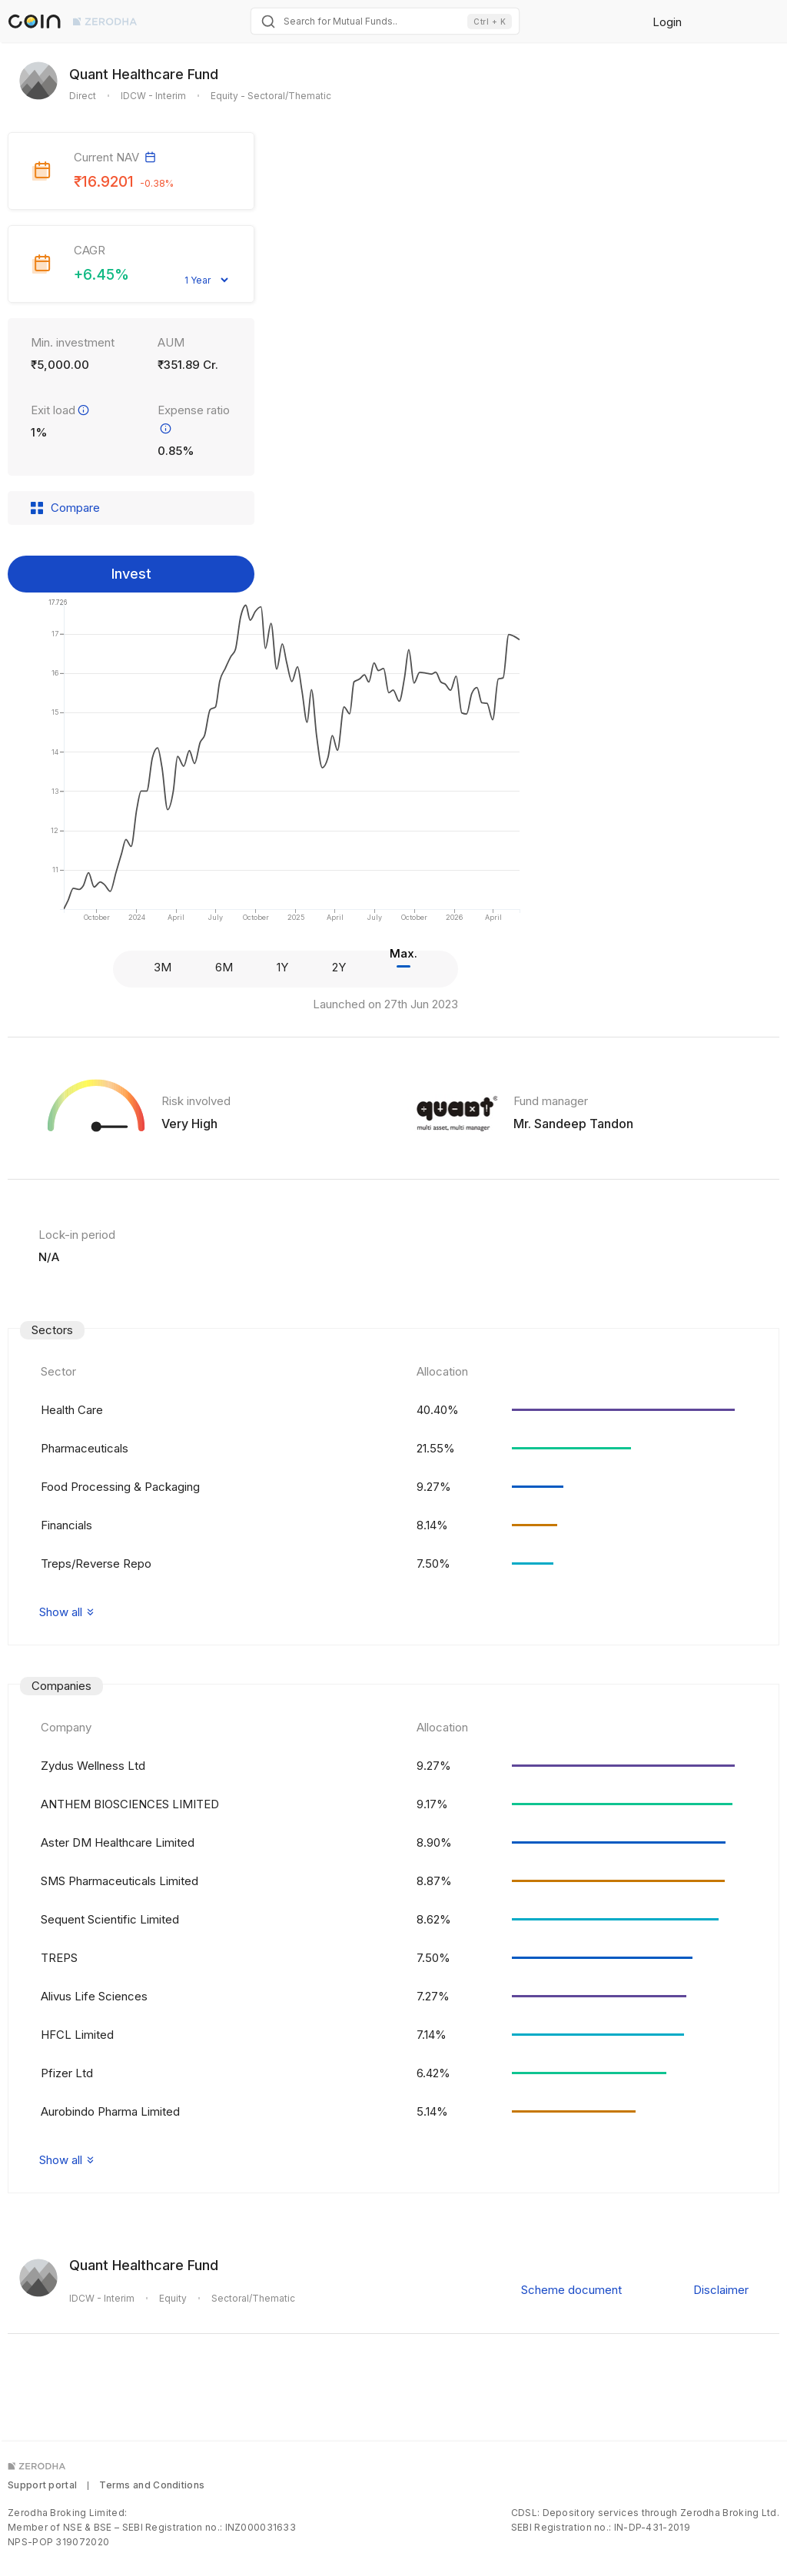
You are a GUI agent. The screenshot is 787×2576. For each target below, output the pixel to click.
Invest (131, 574)
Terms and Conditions (151, 2485)
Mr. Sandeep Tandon (573, 1123)
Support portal (42, 2485)
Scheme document (571, 2289)
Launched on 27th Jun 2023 (385, 1004)
